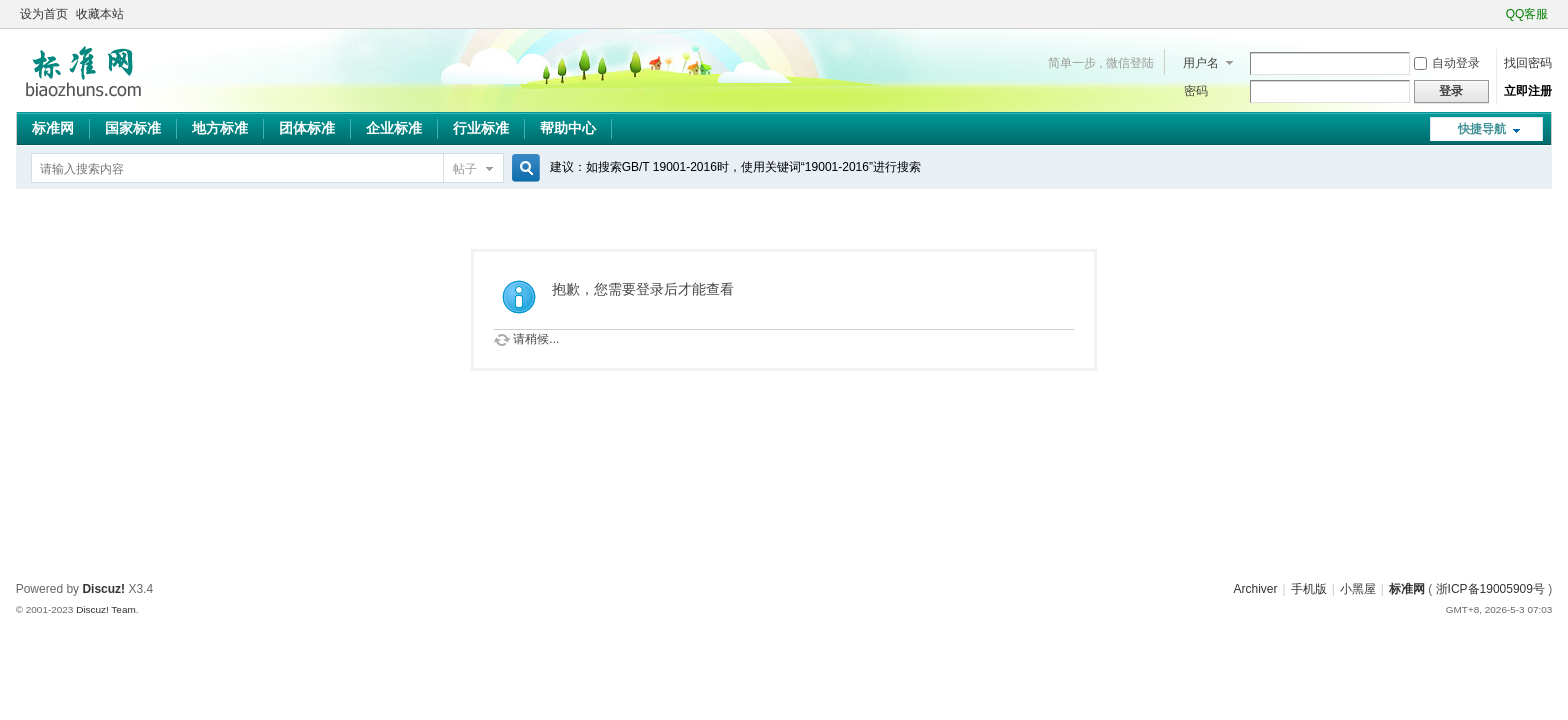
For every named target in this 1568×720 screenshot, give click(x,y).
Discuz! (103, 589)
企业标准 (394, 128)
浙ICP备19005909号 (1490, 589)
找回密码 (1528, 63)
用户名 (1201, 63)
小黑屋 (1358, 589)
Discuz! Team (106, 609)
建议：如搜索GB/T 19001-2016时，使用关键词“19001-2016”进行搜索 (735, 167)
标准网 (53, 128)
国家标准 (133, 128)
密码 (1196, 91)
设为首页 (44, 14)
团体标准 (307, 128)
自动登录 (1447, 63)
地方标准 (220, 128)
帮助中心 (568, 128)
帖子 (465, 169)
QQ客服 (1527, 14)
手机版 (1309, 589)
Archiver (1256, 589)
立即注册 (1528, 91)
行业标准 (481, 128)
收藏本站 (100, 14)
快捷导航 (1482, 129)
